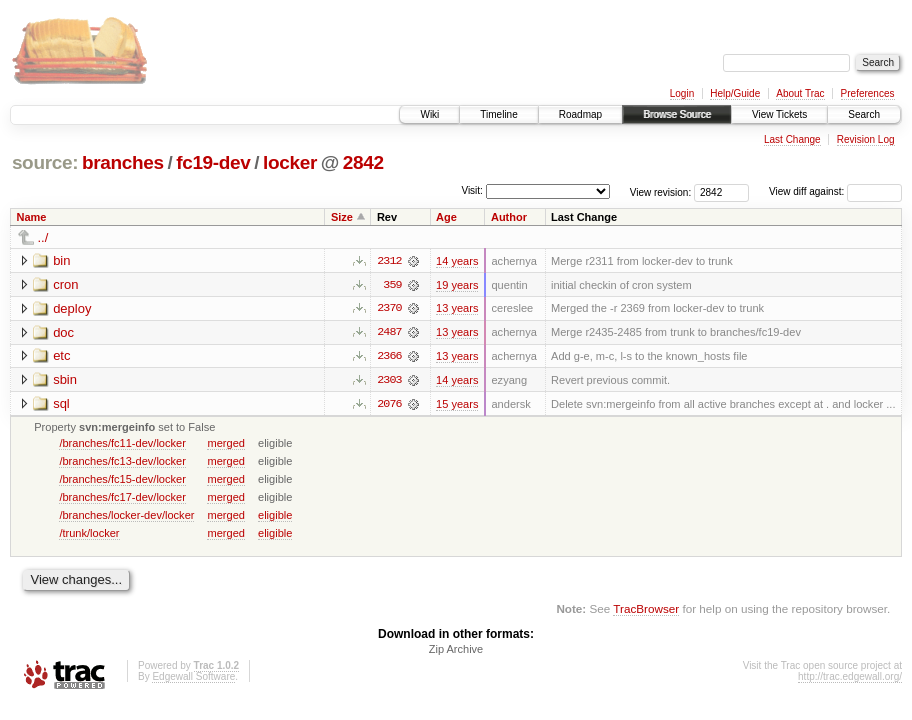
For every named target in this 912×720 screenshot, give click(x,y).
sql (61, 404)
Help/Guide (735, 93)
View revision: (661, 191)
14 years (457, 261)
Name (32, 217)
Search (864, 114)
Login (682, 93)
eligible (275, 516)
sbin (65, 380)
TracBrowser (646, 610)
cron (65, 284)
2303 (389, 381)
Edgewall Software (193, 678)
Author (509, 217)
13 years (457, 309)
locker (290, 162)
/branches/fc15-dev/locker (122, 480)
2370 (389, 309)
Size (342, 217)
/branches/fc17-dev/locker (122, 498)
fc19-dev (213, 162)
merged (225, 444)
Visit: (472, 190)
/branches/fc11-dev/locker (122, 444)
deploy (72, 308)
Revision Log (866, 139)
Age (446, 217)
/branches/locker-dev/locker (126, 516)
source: (45, 162)
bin (61, 260)
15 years (457, 405)
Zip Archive (456, 651)
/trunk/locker (89, 534)
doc (63, 332)
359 (392, 285)
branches (123, 162)
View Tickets (779, 114)
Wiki (429, 114)
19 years (457, 285)
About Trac (800, 93)
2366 (389, 357)
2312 (389, 261)
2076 (389, 405)
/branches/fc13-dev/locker (122, 462)
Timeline (498, 114)
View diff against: (835, 191)
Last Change (792, 139)
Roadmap (580, 114)
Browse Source (677, 114)
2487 (389, 333)
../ (43, 237)
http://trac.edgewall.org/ (850, 678)
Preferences (868, 93)
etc (61, 356)
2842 (363, 162)
